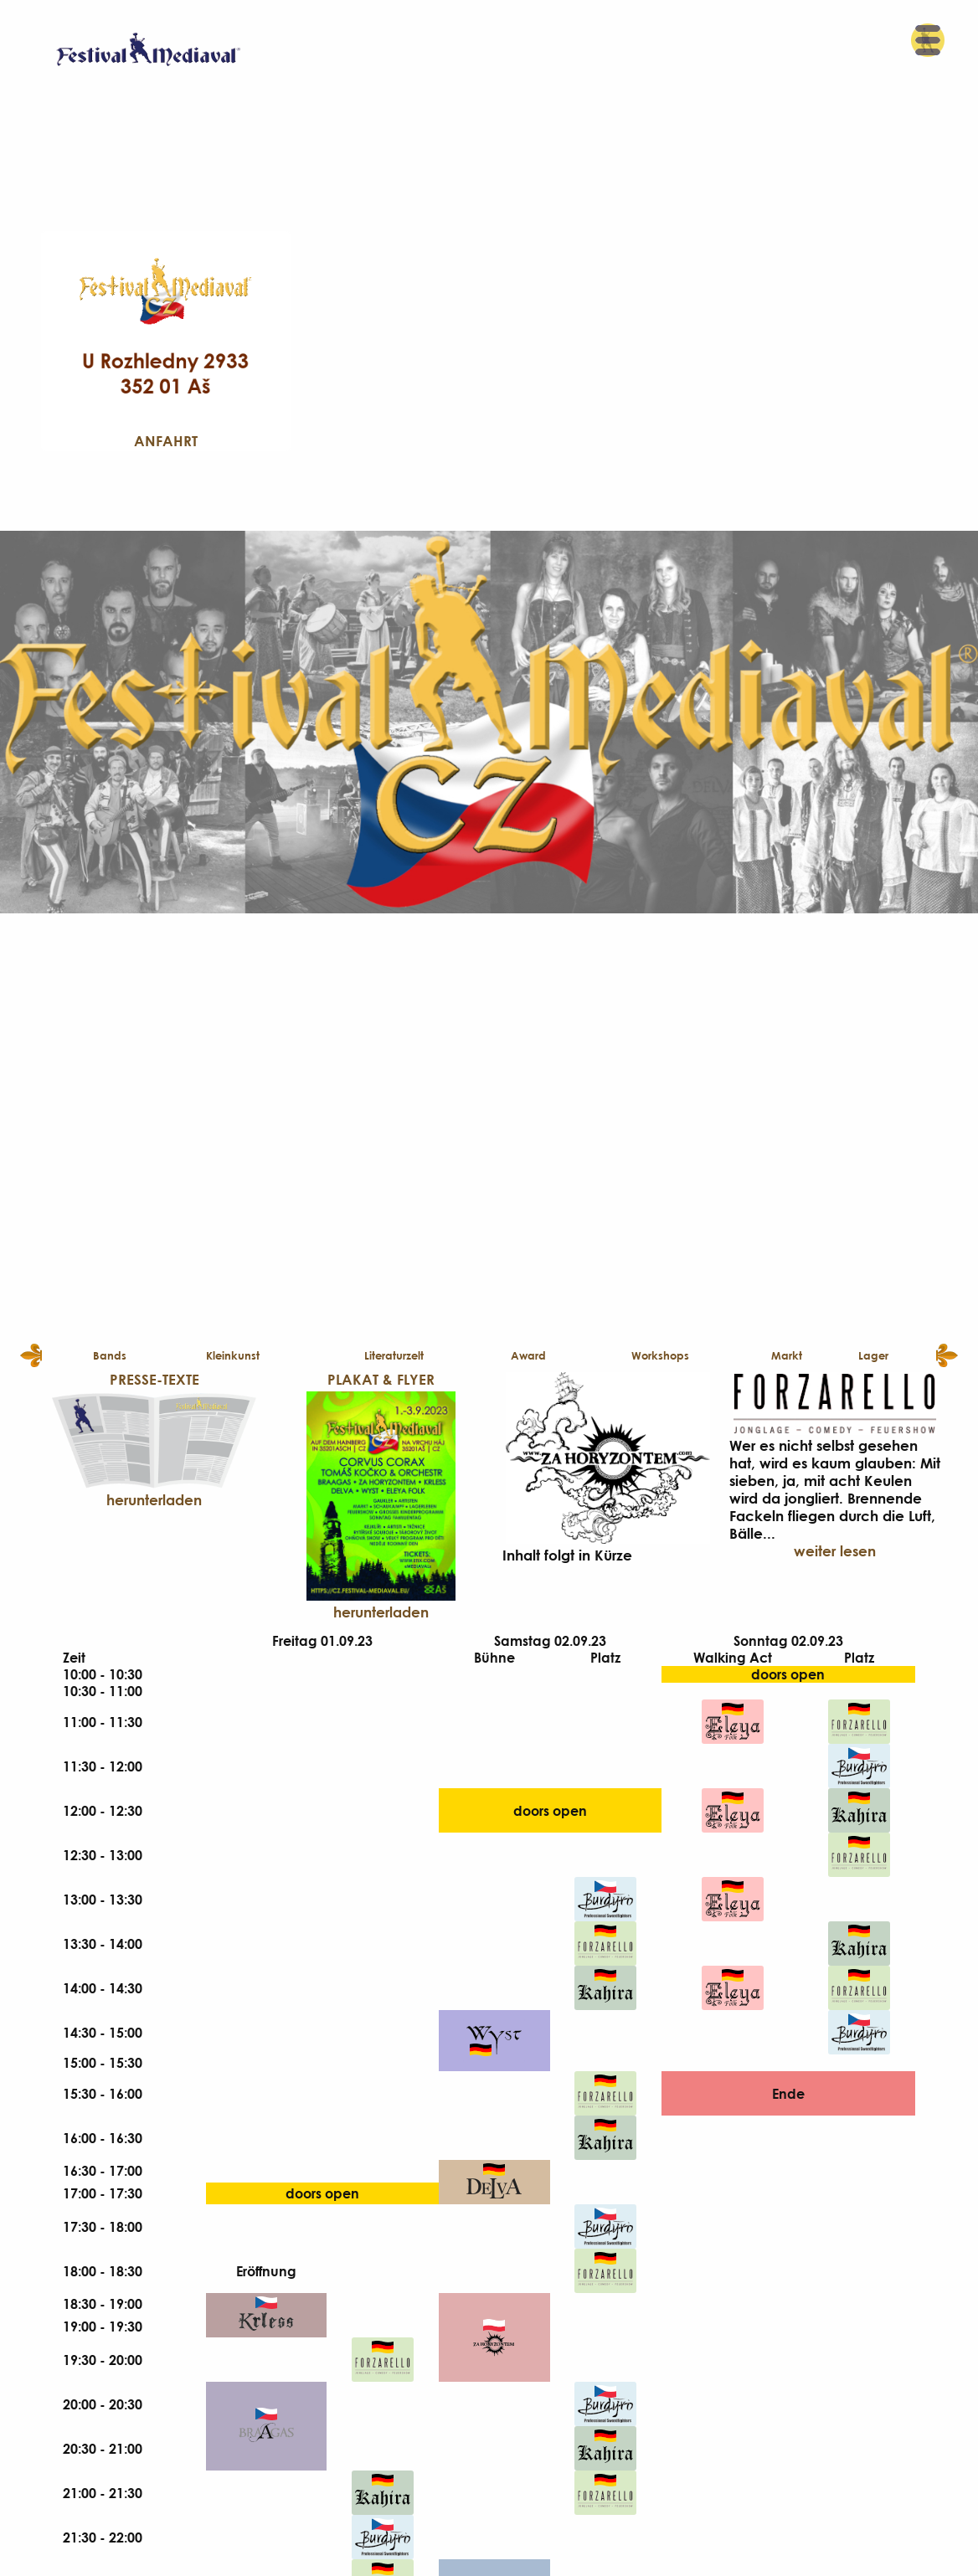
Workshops (660, 1355)
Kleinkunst (233, 1355)
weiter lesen (835, 1551)
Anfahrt (166, 441)
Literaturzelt (394, 1355)
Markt (786, 1355)
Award (528, 1355)
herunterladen (154, 1500)
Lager (873, 1355)
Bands (109, 1355)
